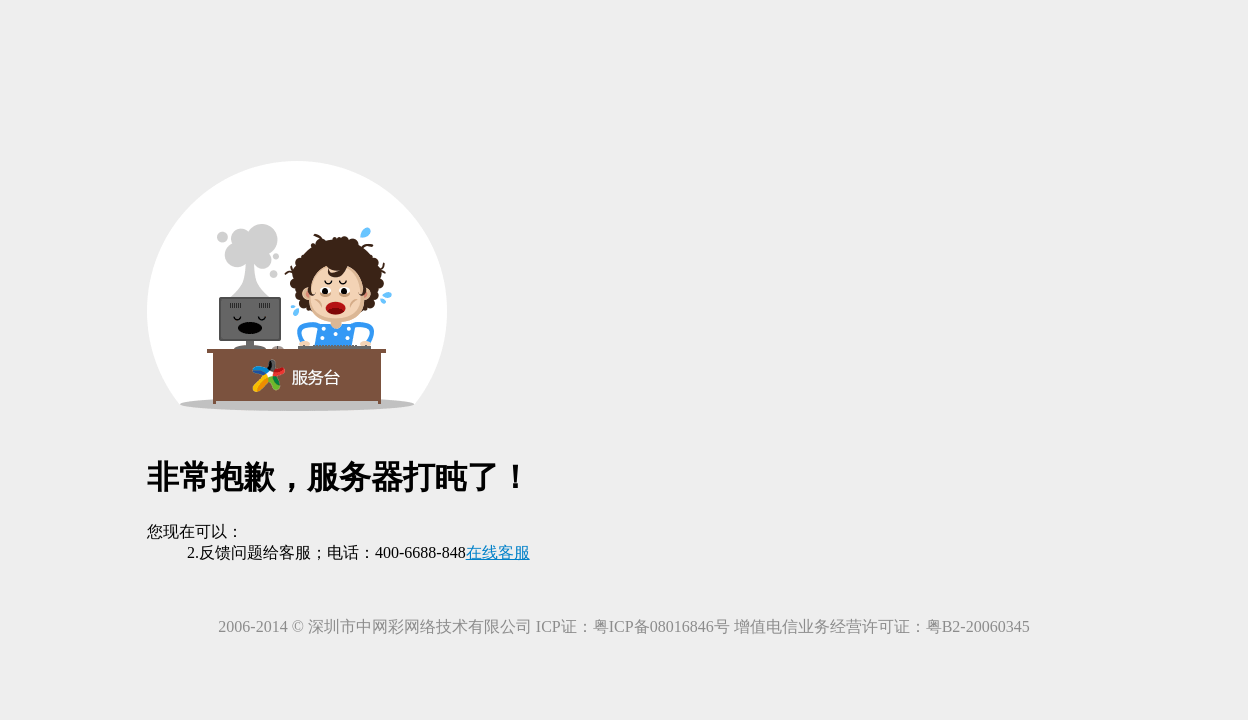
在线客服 (498, 552)
